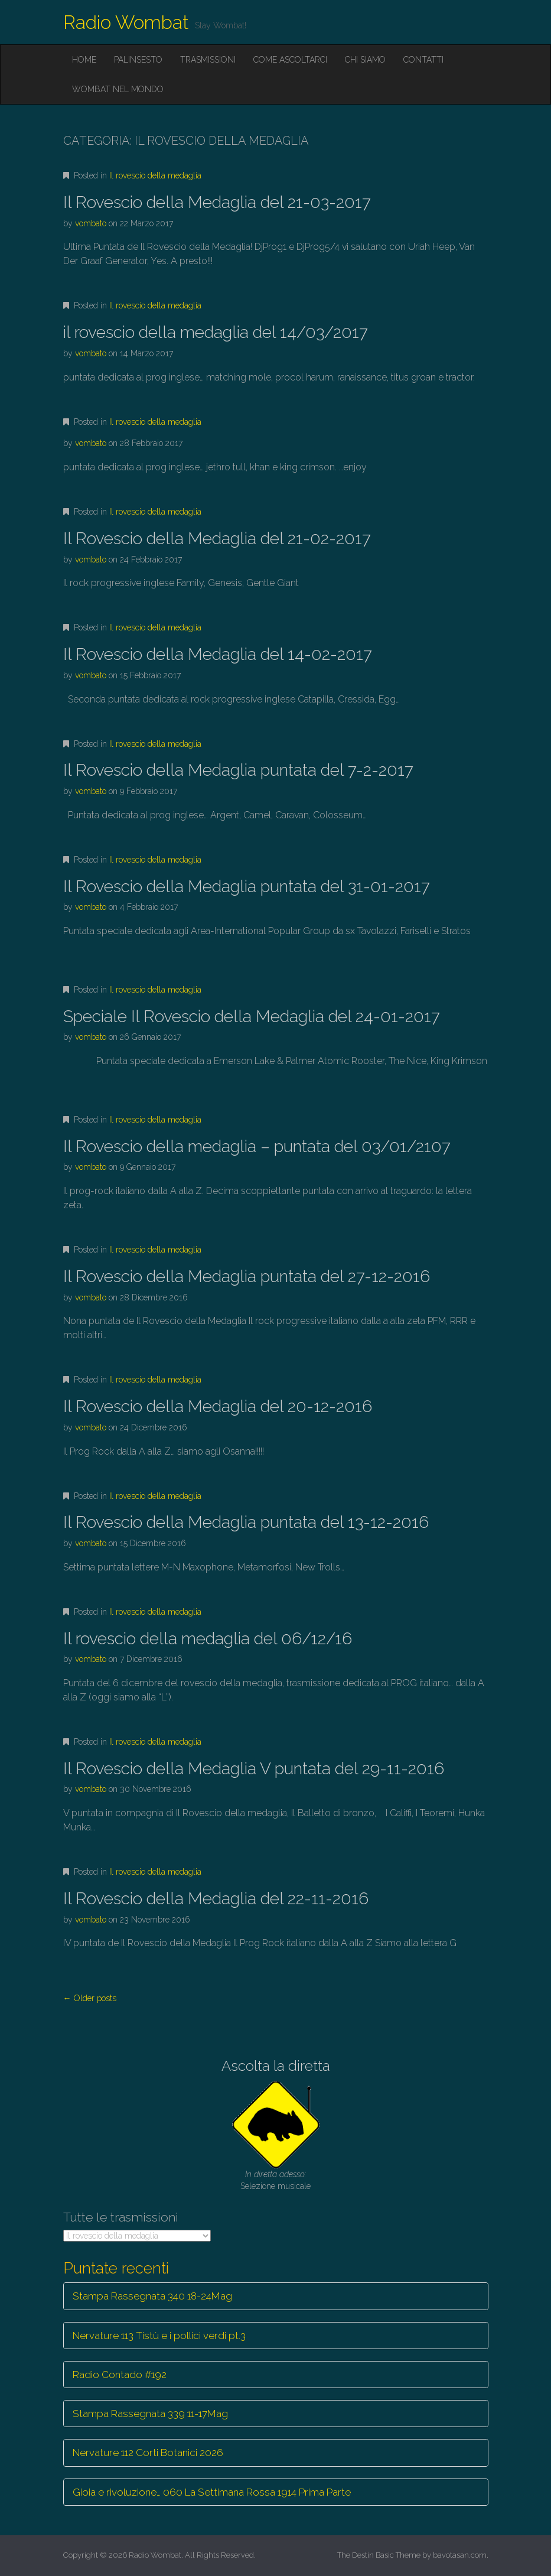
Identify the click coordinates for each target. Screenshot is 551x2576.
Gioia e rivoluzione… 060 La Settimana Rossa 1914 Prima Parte (212, 2492)
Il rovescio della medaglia (155, 175)
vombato (90, 223)
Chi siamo (365, 59)
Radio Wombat (126, 22)
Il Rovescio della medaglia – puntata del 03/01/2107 (257, 1146)
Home (84, 59)
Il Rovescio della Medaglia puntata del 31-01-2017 (246, 886)
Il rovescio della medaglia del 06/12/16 (207, 1638)
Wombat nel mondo (118, 89)
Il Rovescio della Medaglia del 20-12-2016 (217, 1406)
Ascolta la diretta (275, 2065)
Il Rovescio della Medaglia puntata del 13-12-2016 (246, 1522)
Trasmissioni (208, 59)
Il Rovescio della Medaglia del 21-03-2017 (217, 202)
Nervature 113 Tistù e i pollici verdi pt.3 (159, 2335)
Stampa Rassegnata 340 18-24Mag (152, 2296)
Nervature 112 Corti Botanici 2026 (148, 2452)
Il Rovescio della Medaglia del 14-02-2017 (217, 654)
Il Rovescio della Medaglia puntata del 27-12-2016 (246, 1276)
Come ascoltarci (290, 59)
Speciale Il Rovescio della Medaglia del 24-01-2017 (251, 1016)
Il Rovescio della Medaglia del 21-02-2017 (217, 538)
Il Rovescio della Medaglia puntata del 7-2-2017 (238, 770)
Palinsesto (138, 59)
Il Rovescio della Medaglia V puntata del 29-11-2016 (253, 1768)
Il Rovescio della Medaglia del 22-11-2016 (216, 1898)
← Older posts (89, 1998)
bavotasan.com (460, 2555)
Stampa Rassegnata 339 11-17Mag (150, 2413)
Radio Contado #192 (120, 2374)
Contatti (423, 59)
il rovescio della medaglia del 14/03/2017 (215, 332)
